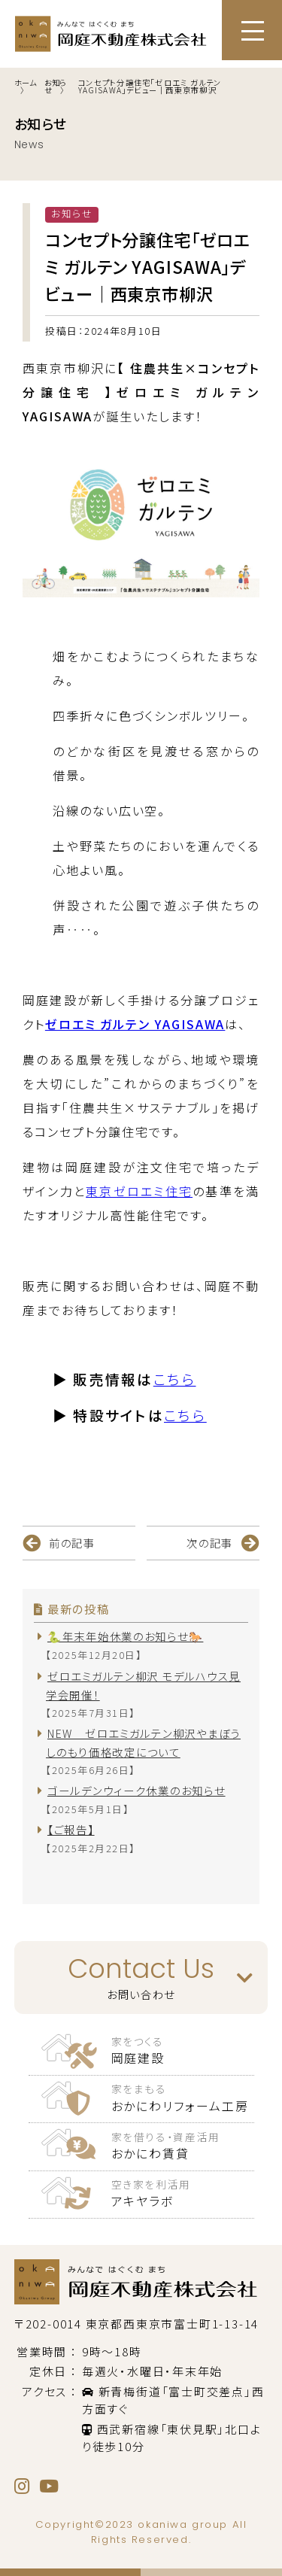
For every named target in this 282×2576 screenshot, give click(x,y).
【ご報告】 (71, 1829)
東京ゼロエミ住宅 (139, 1191)
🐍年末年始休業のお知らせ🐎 (125, 1636)
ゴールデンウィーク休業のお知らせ (136, 1790)
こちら (174, 1378)
